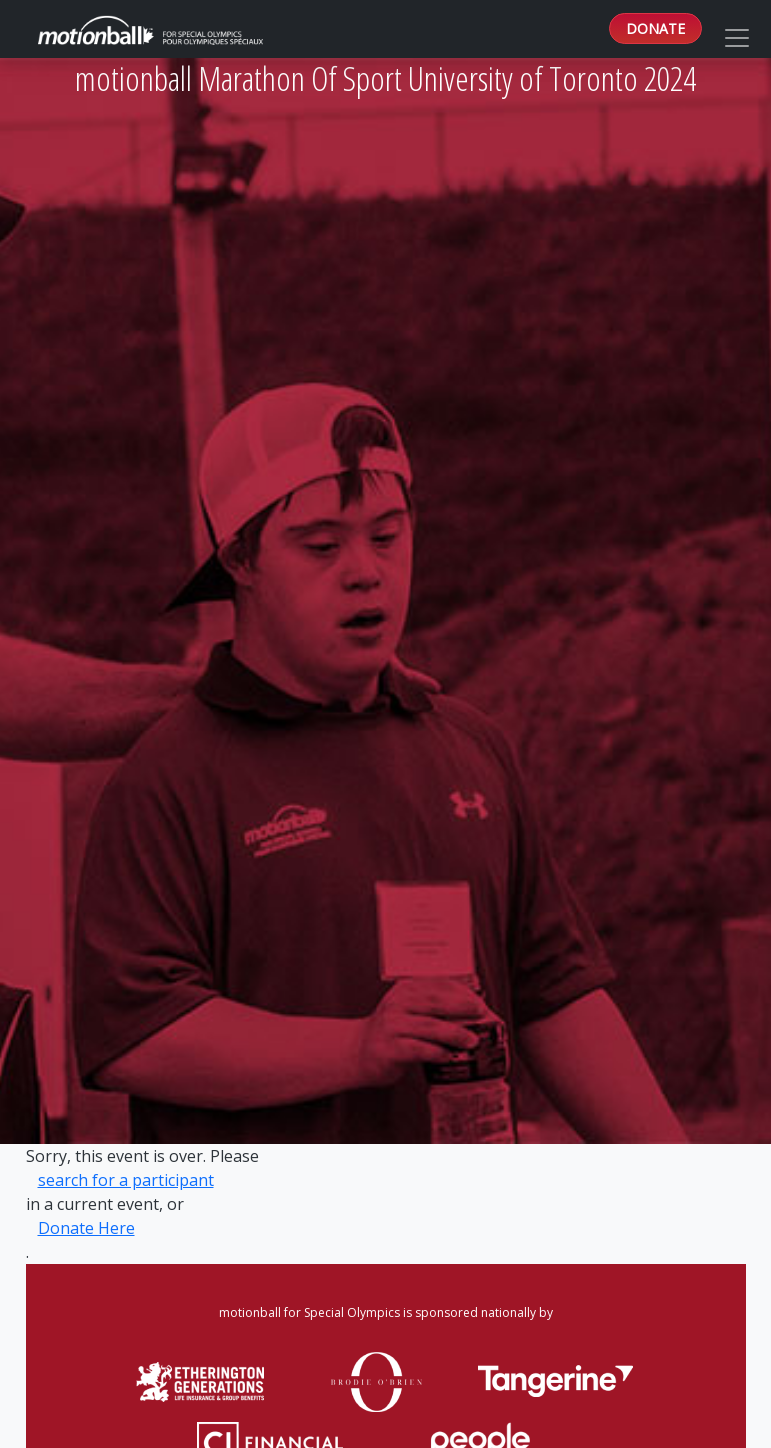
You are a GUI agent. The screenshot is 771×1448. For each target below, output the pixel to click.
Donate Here (86, 1228)
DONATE (655, 28)
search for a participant (126, 1180)
